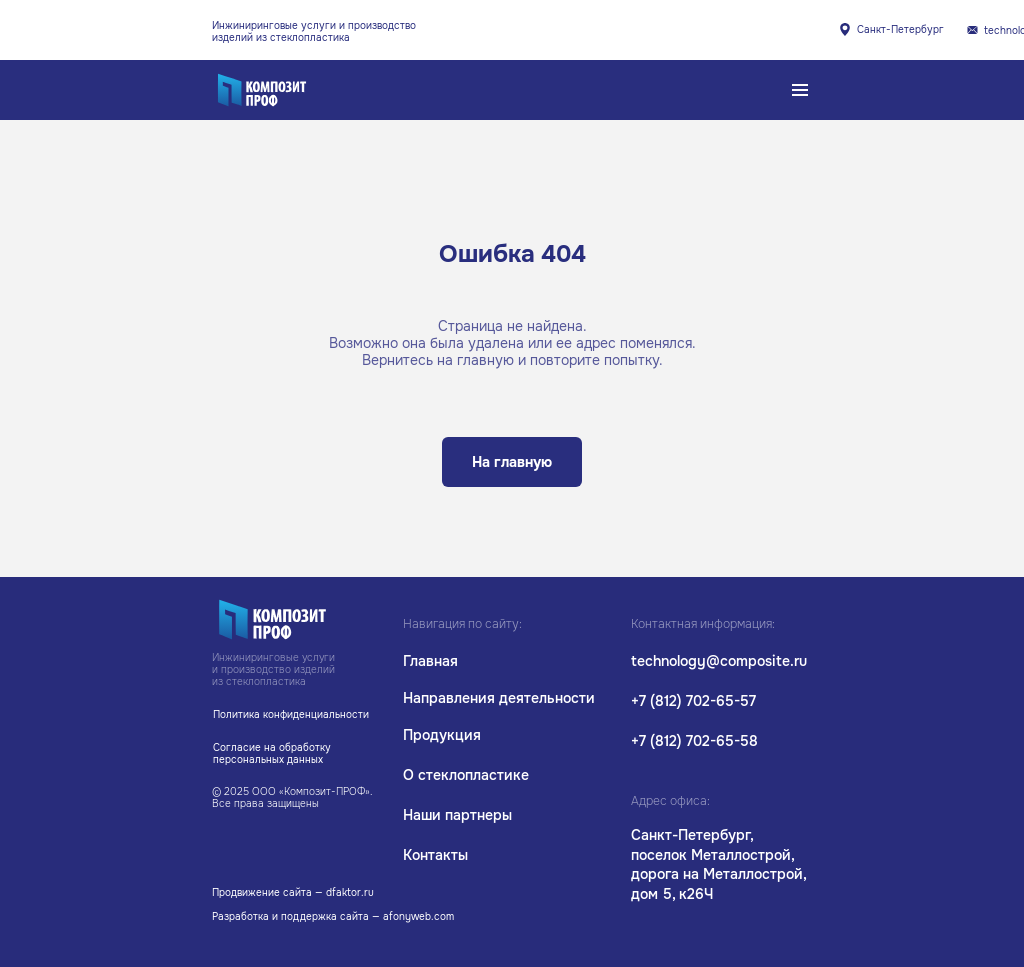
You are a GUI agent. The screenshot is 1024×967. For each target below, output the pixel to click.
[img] (972, 30)
